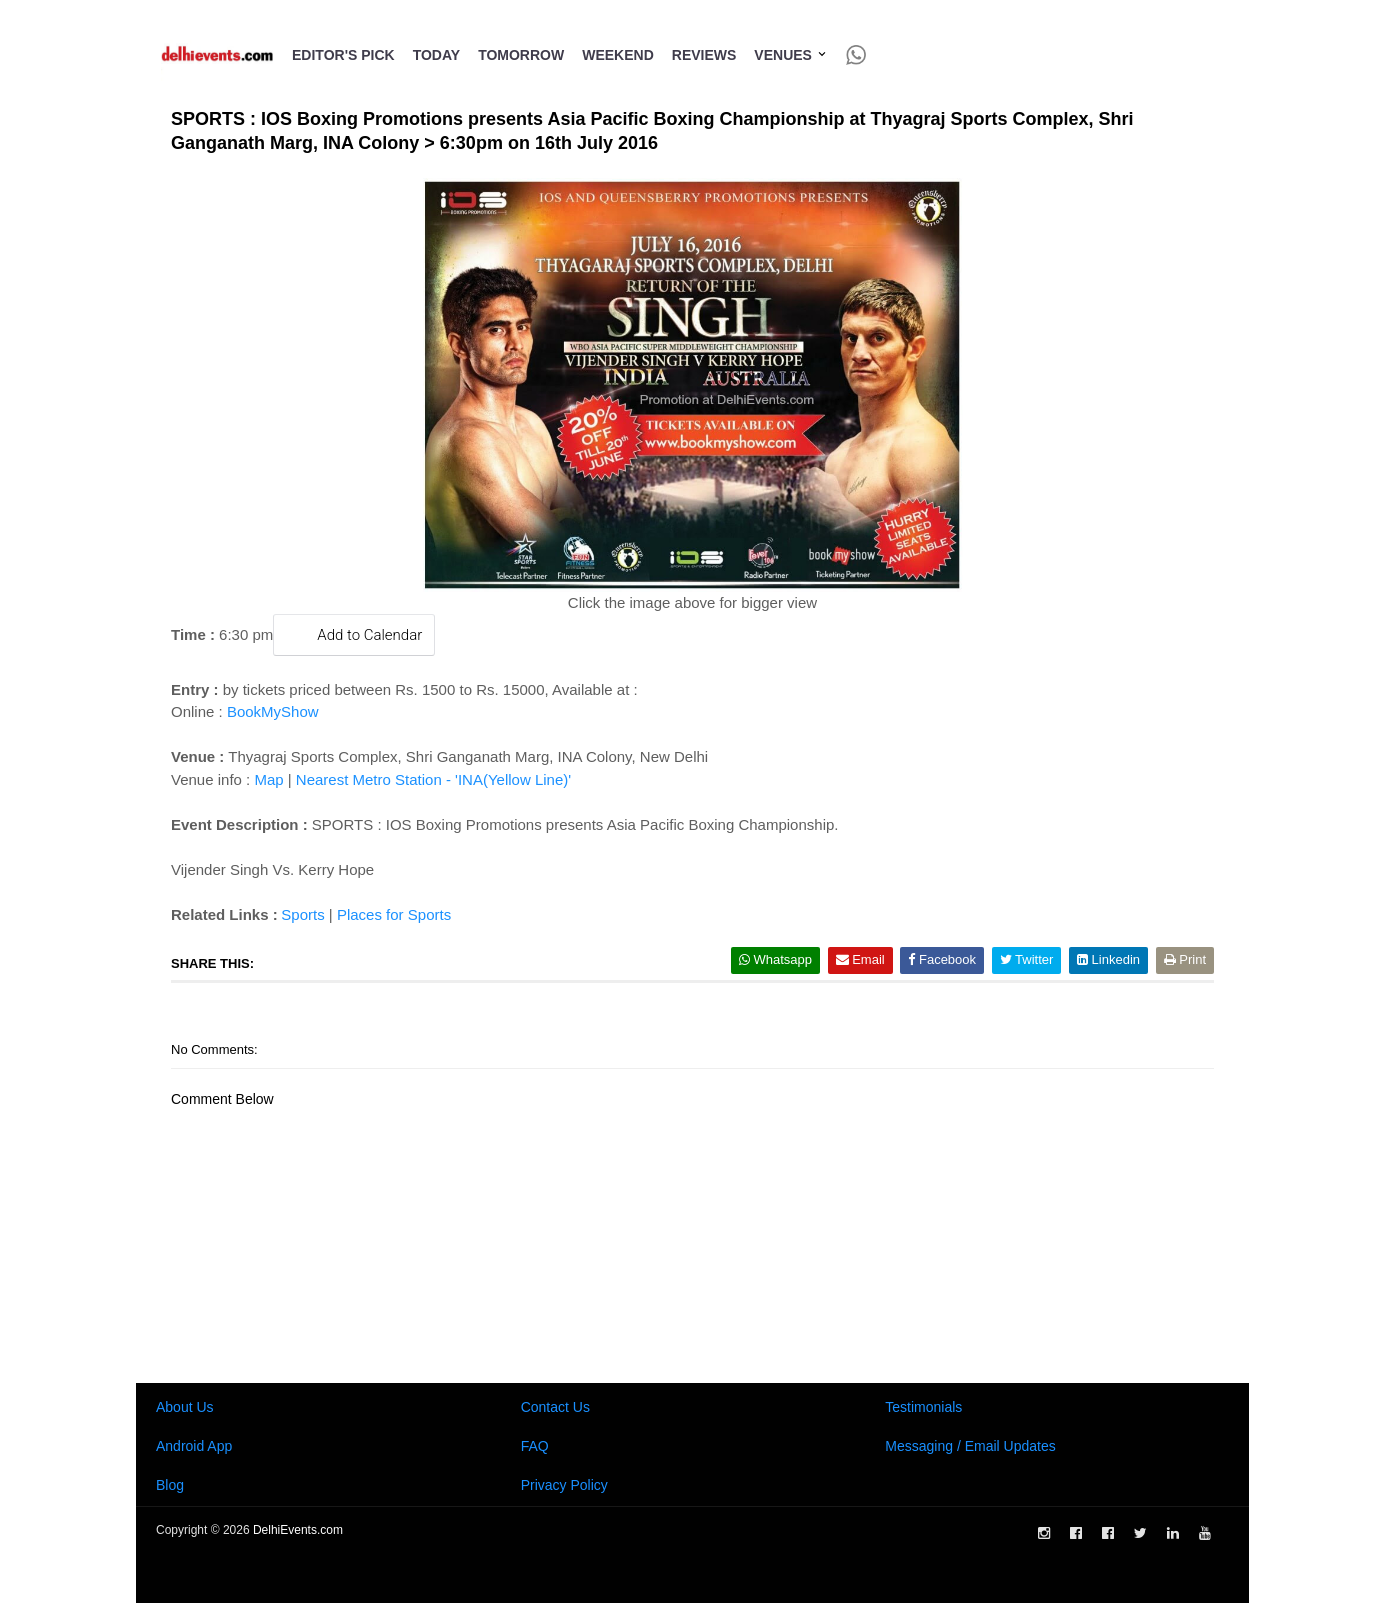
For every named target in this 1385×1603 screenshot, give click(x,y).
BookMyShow (273, 711)
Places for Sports (394, 914)
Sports (302, 914)
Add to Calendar (354, 634)
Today (436, 55)
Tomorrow (521, 55)
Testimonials (923, 1407)
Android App (194, 1446)
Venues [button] (790, 55)
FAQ (535, 1446)
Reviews (704, 55)
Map (268, 779)
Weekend (618, 55)
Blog (170, 1485)
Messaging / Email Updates (970, 1446)
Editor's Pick (343, 55)
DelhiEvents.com (298, 1530)
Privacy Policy (564, 1485)
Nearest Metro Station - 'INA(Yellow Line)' (433, 779)
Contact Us (555, 1407)
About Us (185, 1407)
